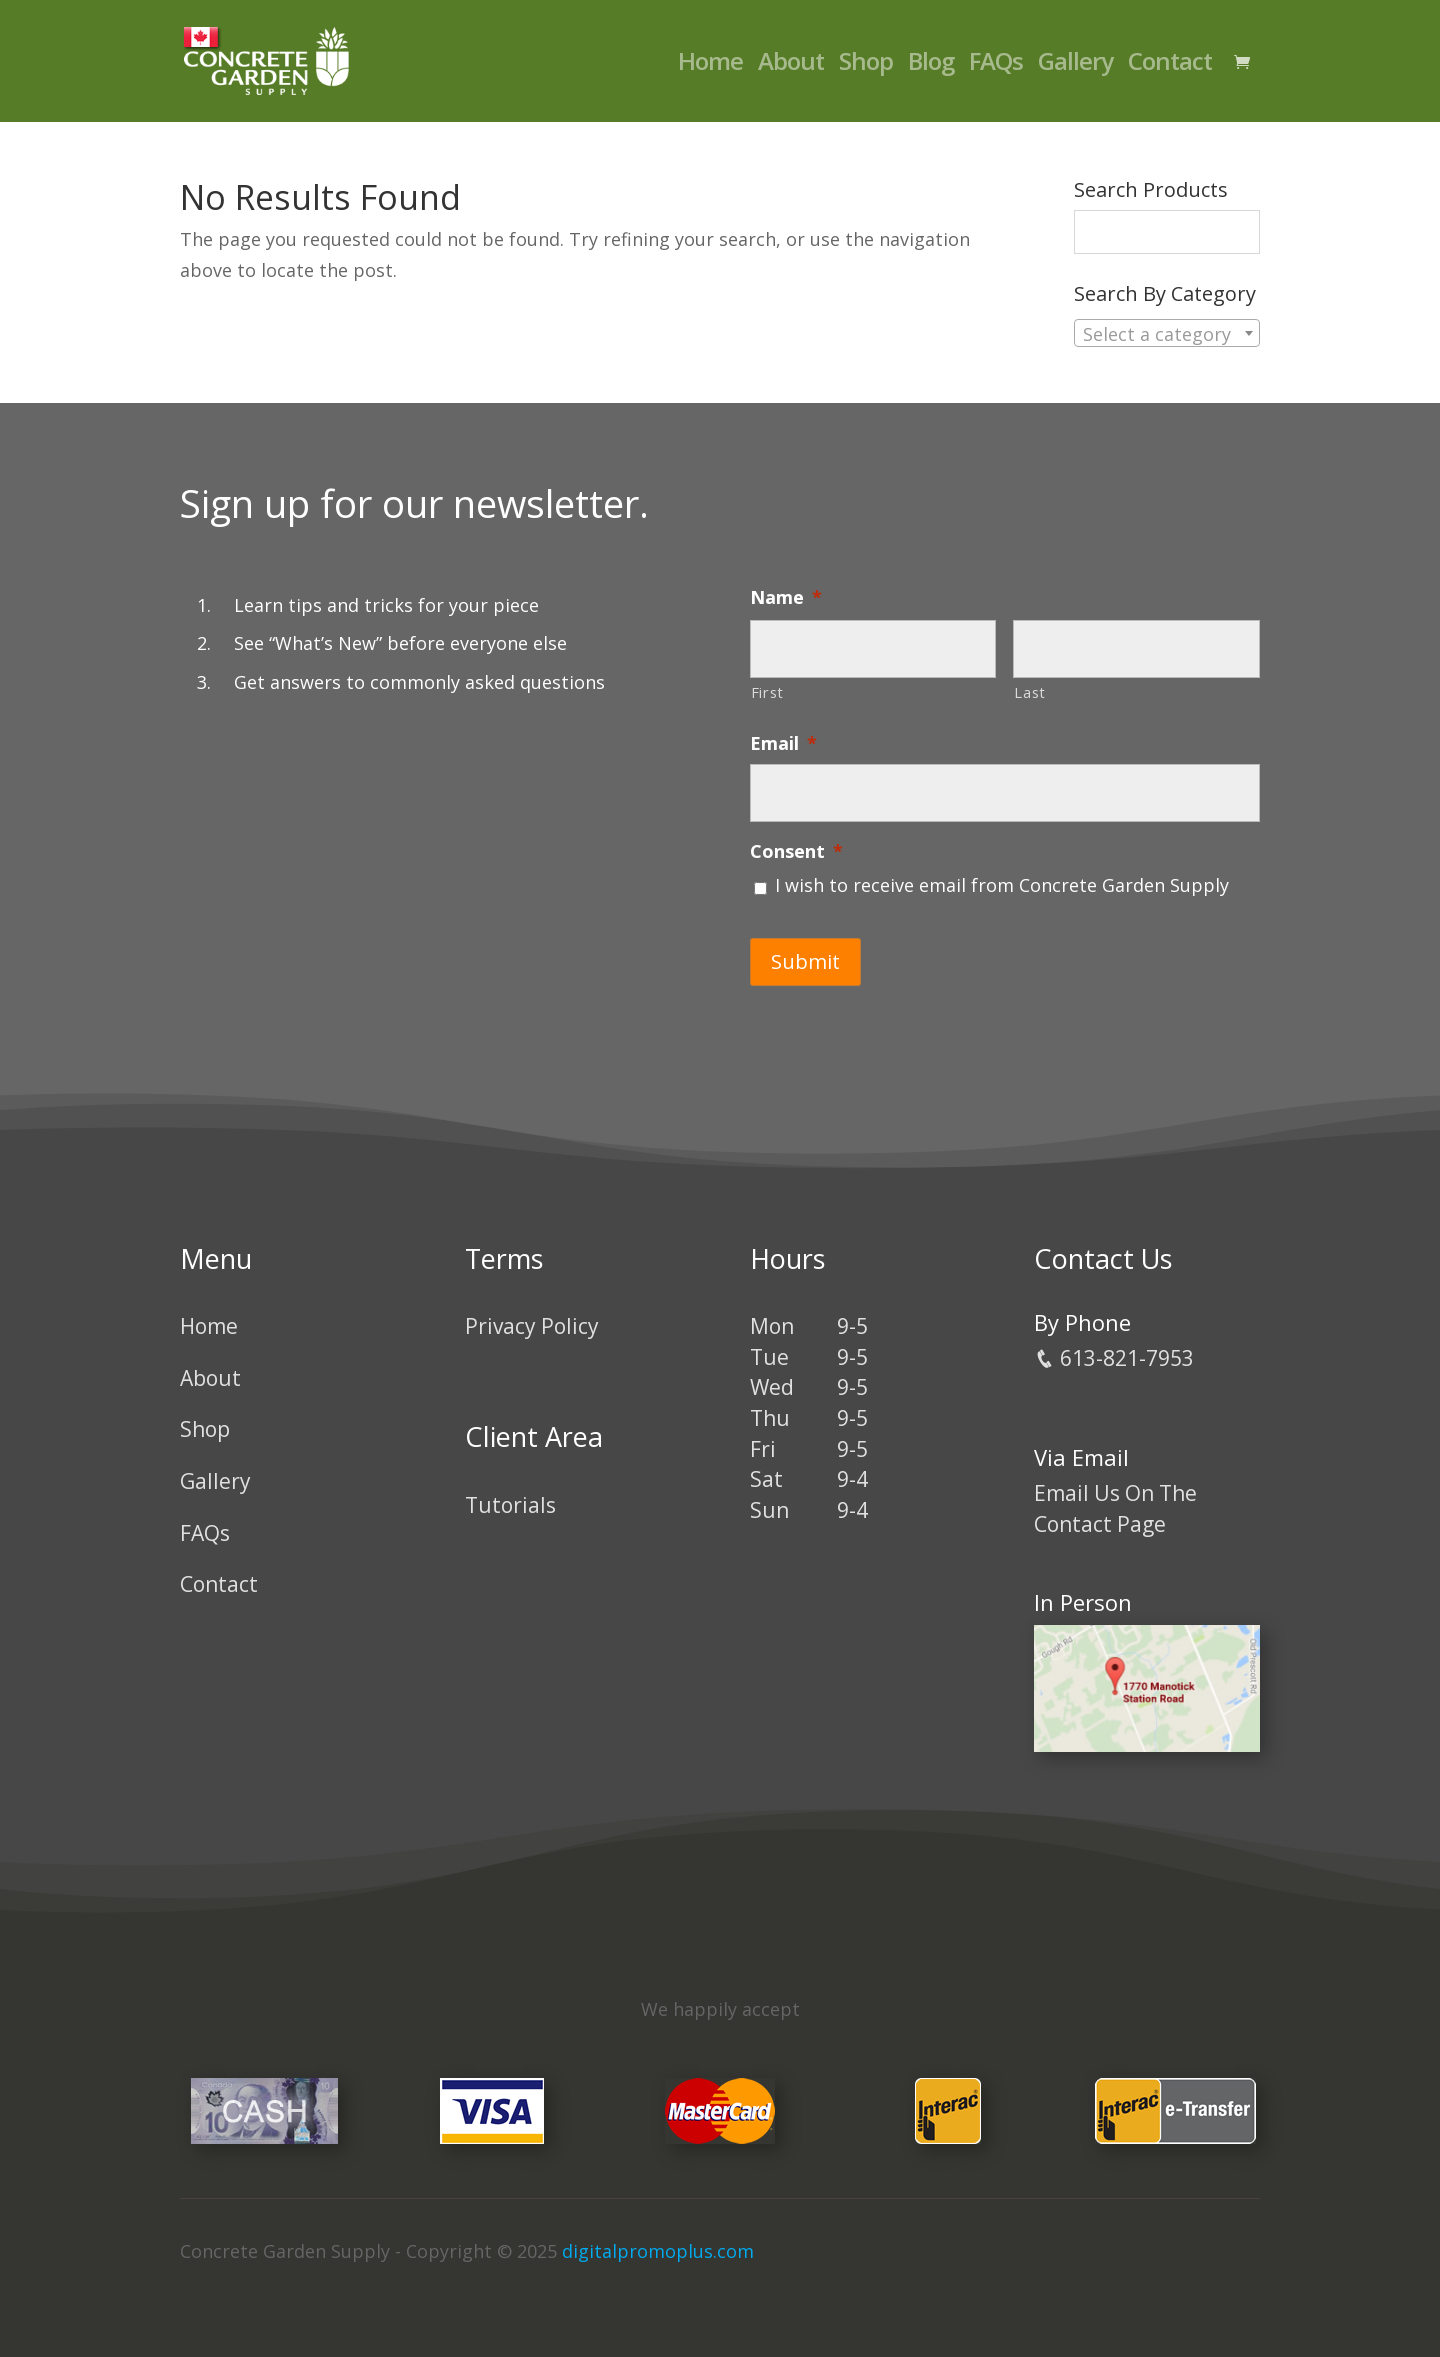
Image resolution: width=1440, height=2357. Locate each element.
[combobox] (1167, 333)
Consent (796, 851)
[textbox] (1167, 334)
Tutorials (510, 1505)
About (791, 65)
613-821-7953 (1114, 1358)
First (767, 692)
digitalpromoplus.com (658, 2251)
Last (1030, 692)
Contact (1170, 65)
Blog (931, 65)
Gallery (1075, 65)
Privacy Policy (532, 1326)
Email (783, 743)
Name (786, 597)
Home (710, 65)
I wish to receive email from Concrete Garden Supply (1002, 885)
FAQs (996, 65)
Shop (866, 65)
